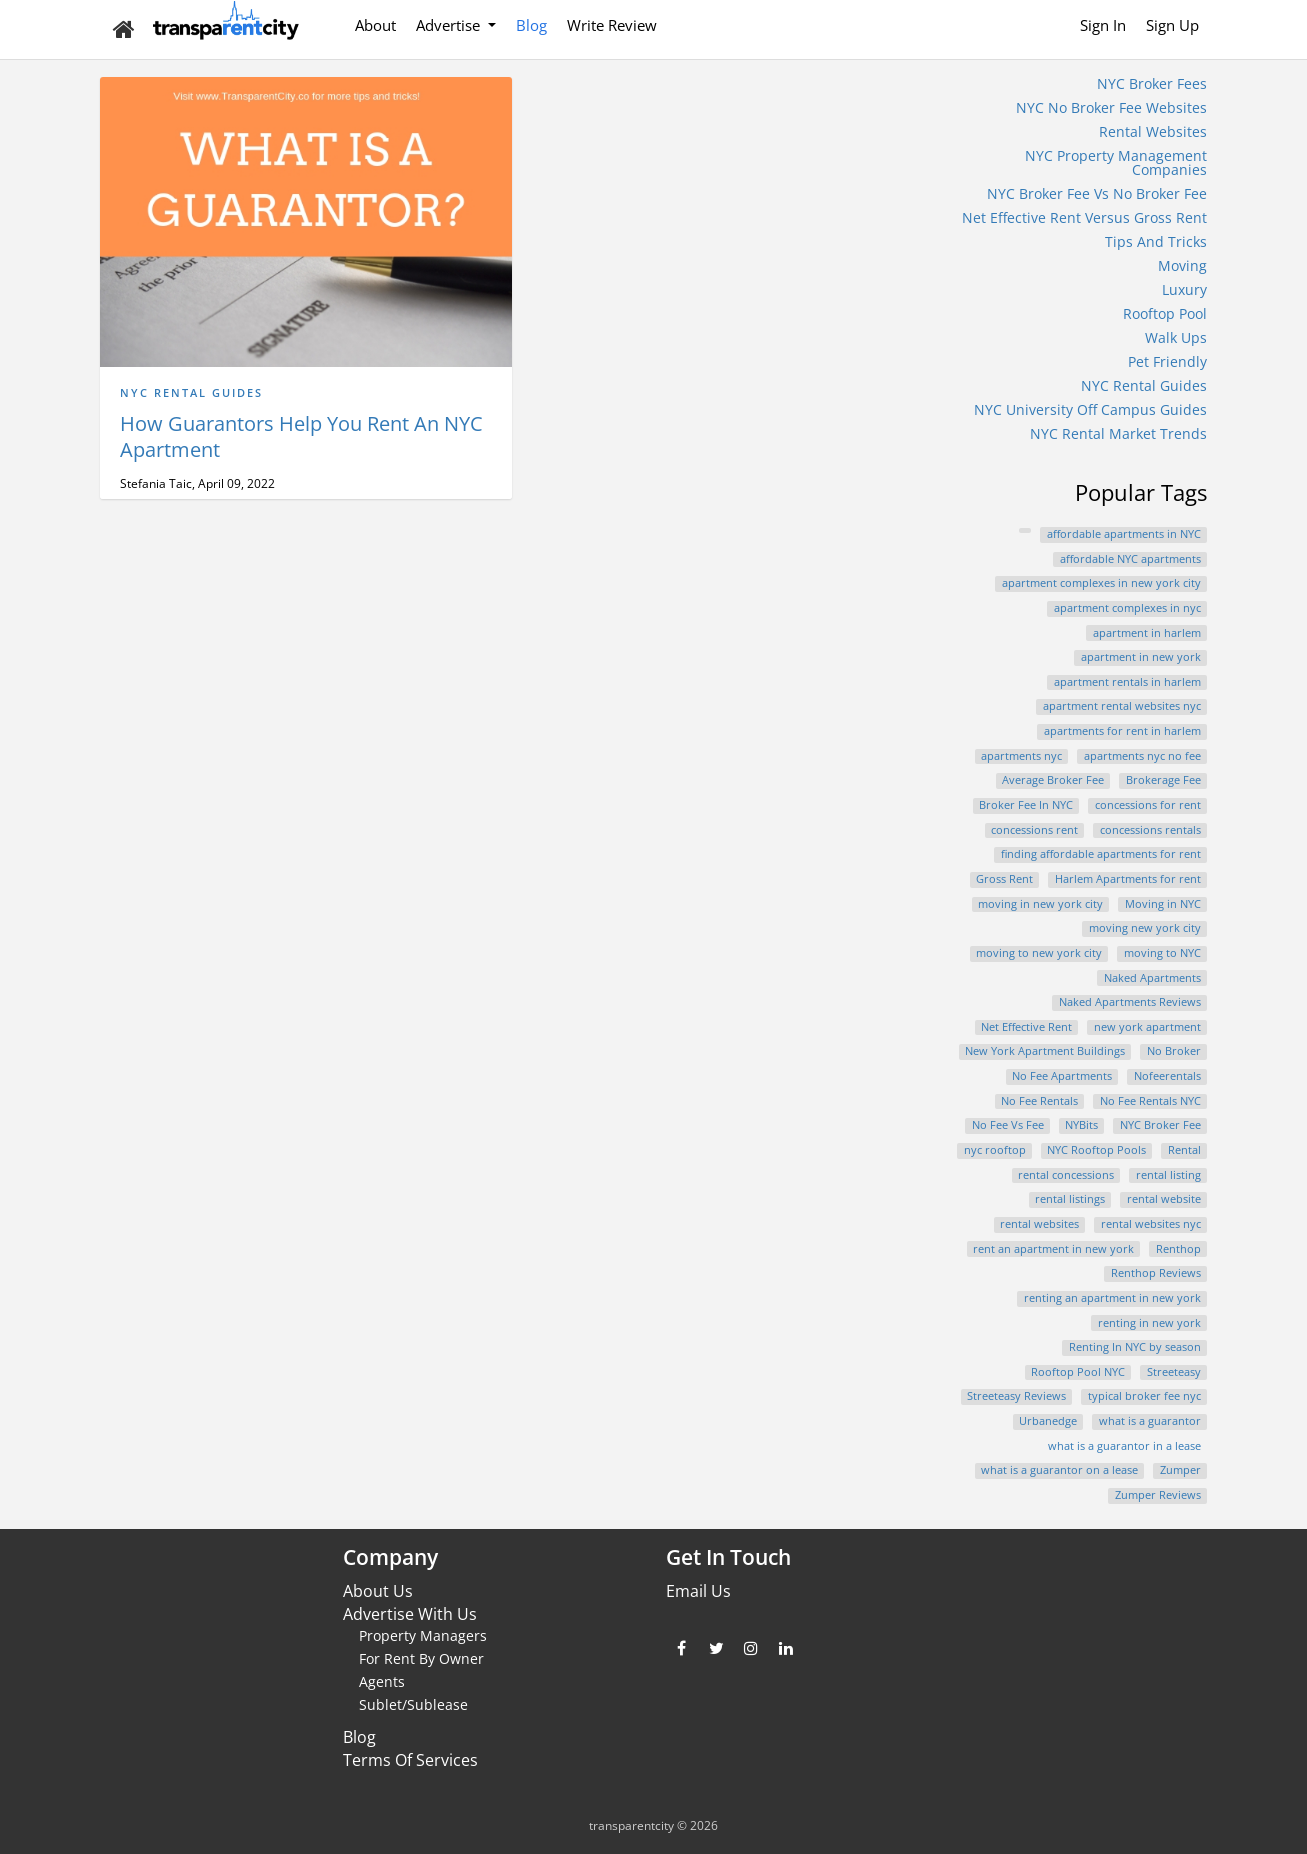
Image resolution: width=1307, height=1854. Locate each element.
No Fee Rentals (1039, 1101)
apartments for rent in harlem (1122, 731)
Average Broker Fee (1053, 780)
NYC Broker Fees (1152, 83)
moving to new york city (1039, 953)
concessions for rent (1148, 805)
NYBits (1081, 1125)
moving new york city (1145, 928)
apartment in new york (1141, 657)
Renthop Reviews (1156, 1273)
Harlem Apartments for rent (1128, 879)
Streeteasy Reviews (1016, 1396)
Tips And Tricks (1156, 241)
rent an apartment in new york (1053, 1249)
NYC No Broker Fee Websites (1111, 107)
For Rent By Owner (421, 1658)
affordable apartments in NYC (1124, 534)
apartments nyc (1021, 756)
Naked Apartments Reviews (1130, 1002)
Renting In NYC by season (1135, 1347)
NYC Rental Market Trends (1118, 433)
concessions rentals (1150, 830)
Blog (531, 25)
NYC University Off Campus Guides (1090, 409)
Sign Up (1172, 25)
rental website (1164, 1199)
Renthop (1178, 1249)
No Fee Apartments (1062, 1076)
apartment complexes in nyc (1127, 608)
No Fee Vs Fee (1008, 1125)
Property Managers (423, 1635)
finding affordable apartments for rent (1101, 854)
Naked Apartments (1152, 978)
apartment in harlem (1147, 633)
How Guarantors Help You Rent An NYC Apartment (301, 436)
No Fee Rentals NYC (1150, 1101)
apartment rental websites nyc (1122, 706)
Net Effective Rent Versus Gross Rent (1084, 217)
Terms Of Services (410, 1760)
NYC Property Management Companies (1116, 162)
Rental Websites (1153, 131)
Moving (1182, 265)
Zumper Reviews (1158, 1495)
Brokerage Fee (1163, 780)
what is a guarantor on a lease (1059, 1470)
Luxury (1184, 289)
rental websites (1039, 1224)
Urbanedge (1048, 1421)
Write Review (612, 25)
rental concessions (1066, 1175)
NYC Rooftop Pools (1096, 1150)
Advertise (450, 25)
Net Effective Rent (1026, 1027)
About (375, 25)
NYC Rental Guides (191, 392)
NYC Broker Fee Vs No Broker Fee (1097, 193)
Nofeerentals (1167, 1076)
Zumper (1180, 1470)
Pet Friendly (1167, 361)
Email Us (698, 1591)
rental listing (1168, 1175)
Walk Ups (1176, 337)
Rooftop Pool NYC (1078, 1372)
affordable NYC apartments (1130, 559)
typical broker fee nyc (1144, 1396)
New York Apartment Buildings (1045, 1051)
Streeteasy (1174, 1372)
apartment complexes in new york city (1101, 583)
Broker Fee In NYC (1026, 805)
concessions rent (1034, 830)
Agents (382, 1681)
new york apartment (1147, 1027)
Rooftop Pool (1165, 313)
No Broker (1174, 1051)
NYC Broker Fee (1160, 1125)
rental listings (1070, 1199)
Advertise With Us (410, 1614)
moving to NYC (1162, 953)
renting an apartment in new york (1112, 1298)
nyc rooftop (995, 1150)
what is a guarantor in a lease (1124, 1446)
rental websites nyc (1151, 1224)
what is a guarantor (1150, 1421)
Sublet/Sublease (413, 1704)
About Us (378, 1591)
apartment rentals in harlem (1127, 682)
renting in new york (1149, 1323)
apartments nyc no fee (1142, 756)
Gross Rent (1004, 879)
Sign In (1103, 25)
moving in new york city (1040, 904)
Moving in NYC (1163, 904)
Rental (1184, 1150)
